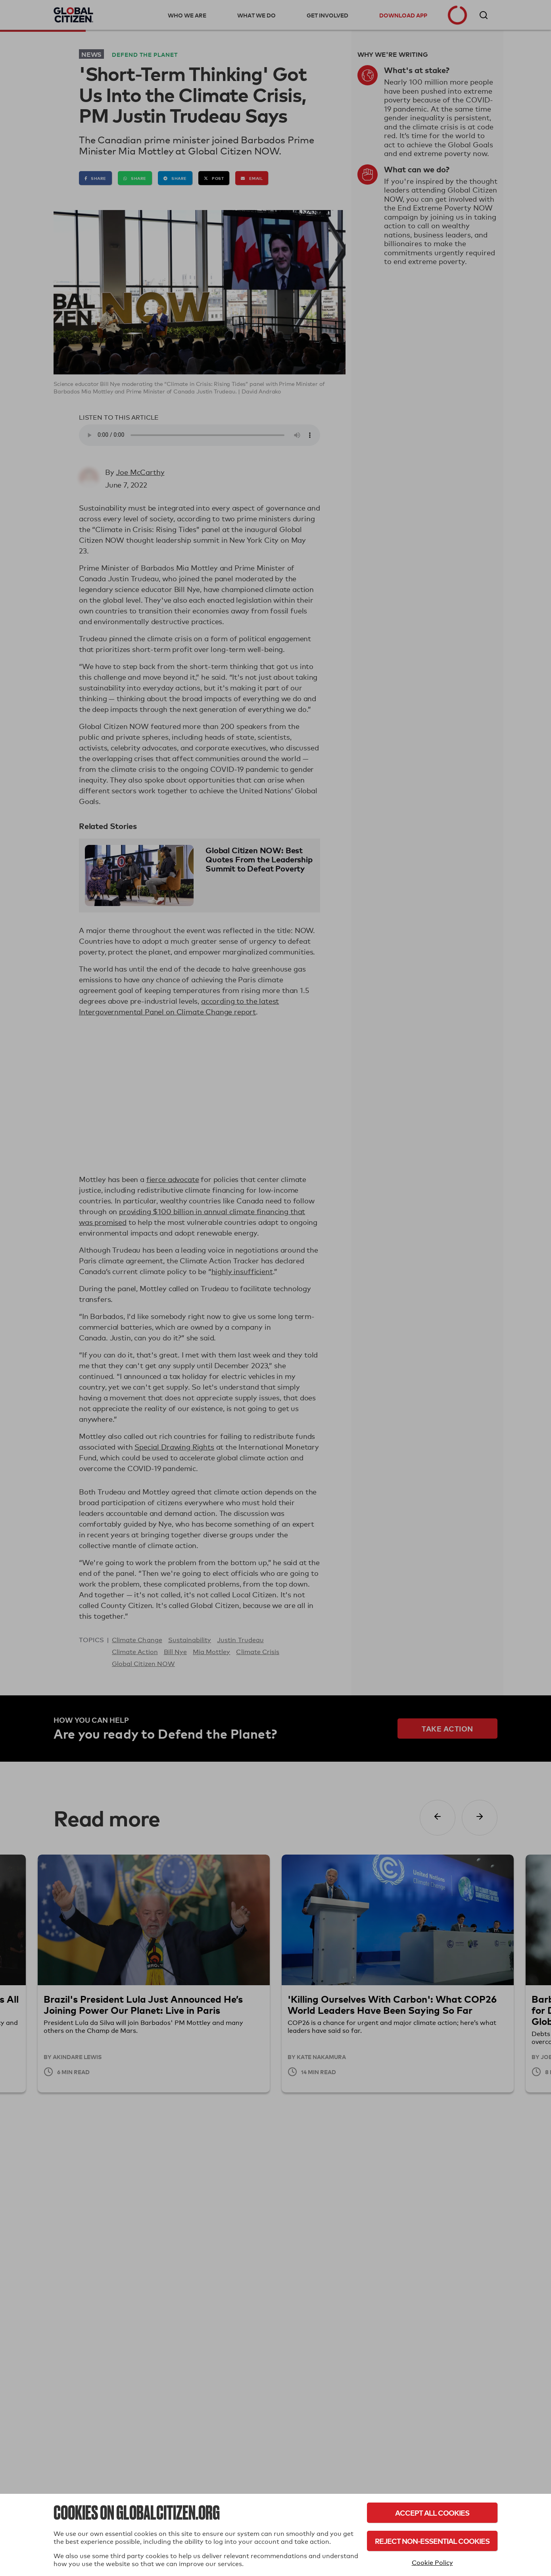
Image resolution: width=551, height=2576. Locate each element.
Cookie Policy (432, 2562)
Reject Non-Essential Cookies (432, 2541)
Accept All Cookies (432, 2513)
